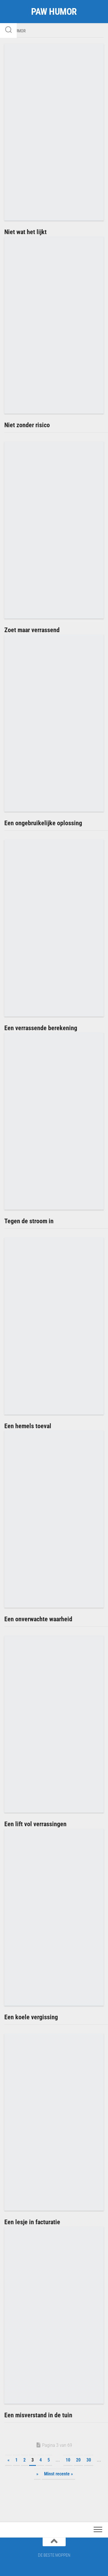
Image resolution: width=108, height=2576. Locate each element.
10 (68, 2460)
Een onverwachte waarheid (38, 1619)
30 (88, 2460)
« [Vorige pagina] (8, 2460)
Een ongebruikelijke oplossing (43, 823)
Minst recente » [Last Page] (58, 2474)
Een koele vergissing (31, 2017)
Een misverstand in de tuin (38, 2415)
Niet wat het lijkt (25, 232)
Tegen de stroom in (29, 1221)
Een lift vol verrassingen (35, 1824)
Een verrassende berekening (40, 1028)
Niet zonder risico (27, 425)
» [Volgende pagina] (37, 2474)
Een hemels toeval (27, 1426)
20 (78, 2460)
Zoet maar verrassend (32, 630)
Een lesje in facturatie (32, 2222)
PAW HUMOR (54, 11)
